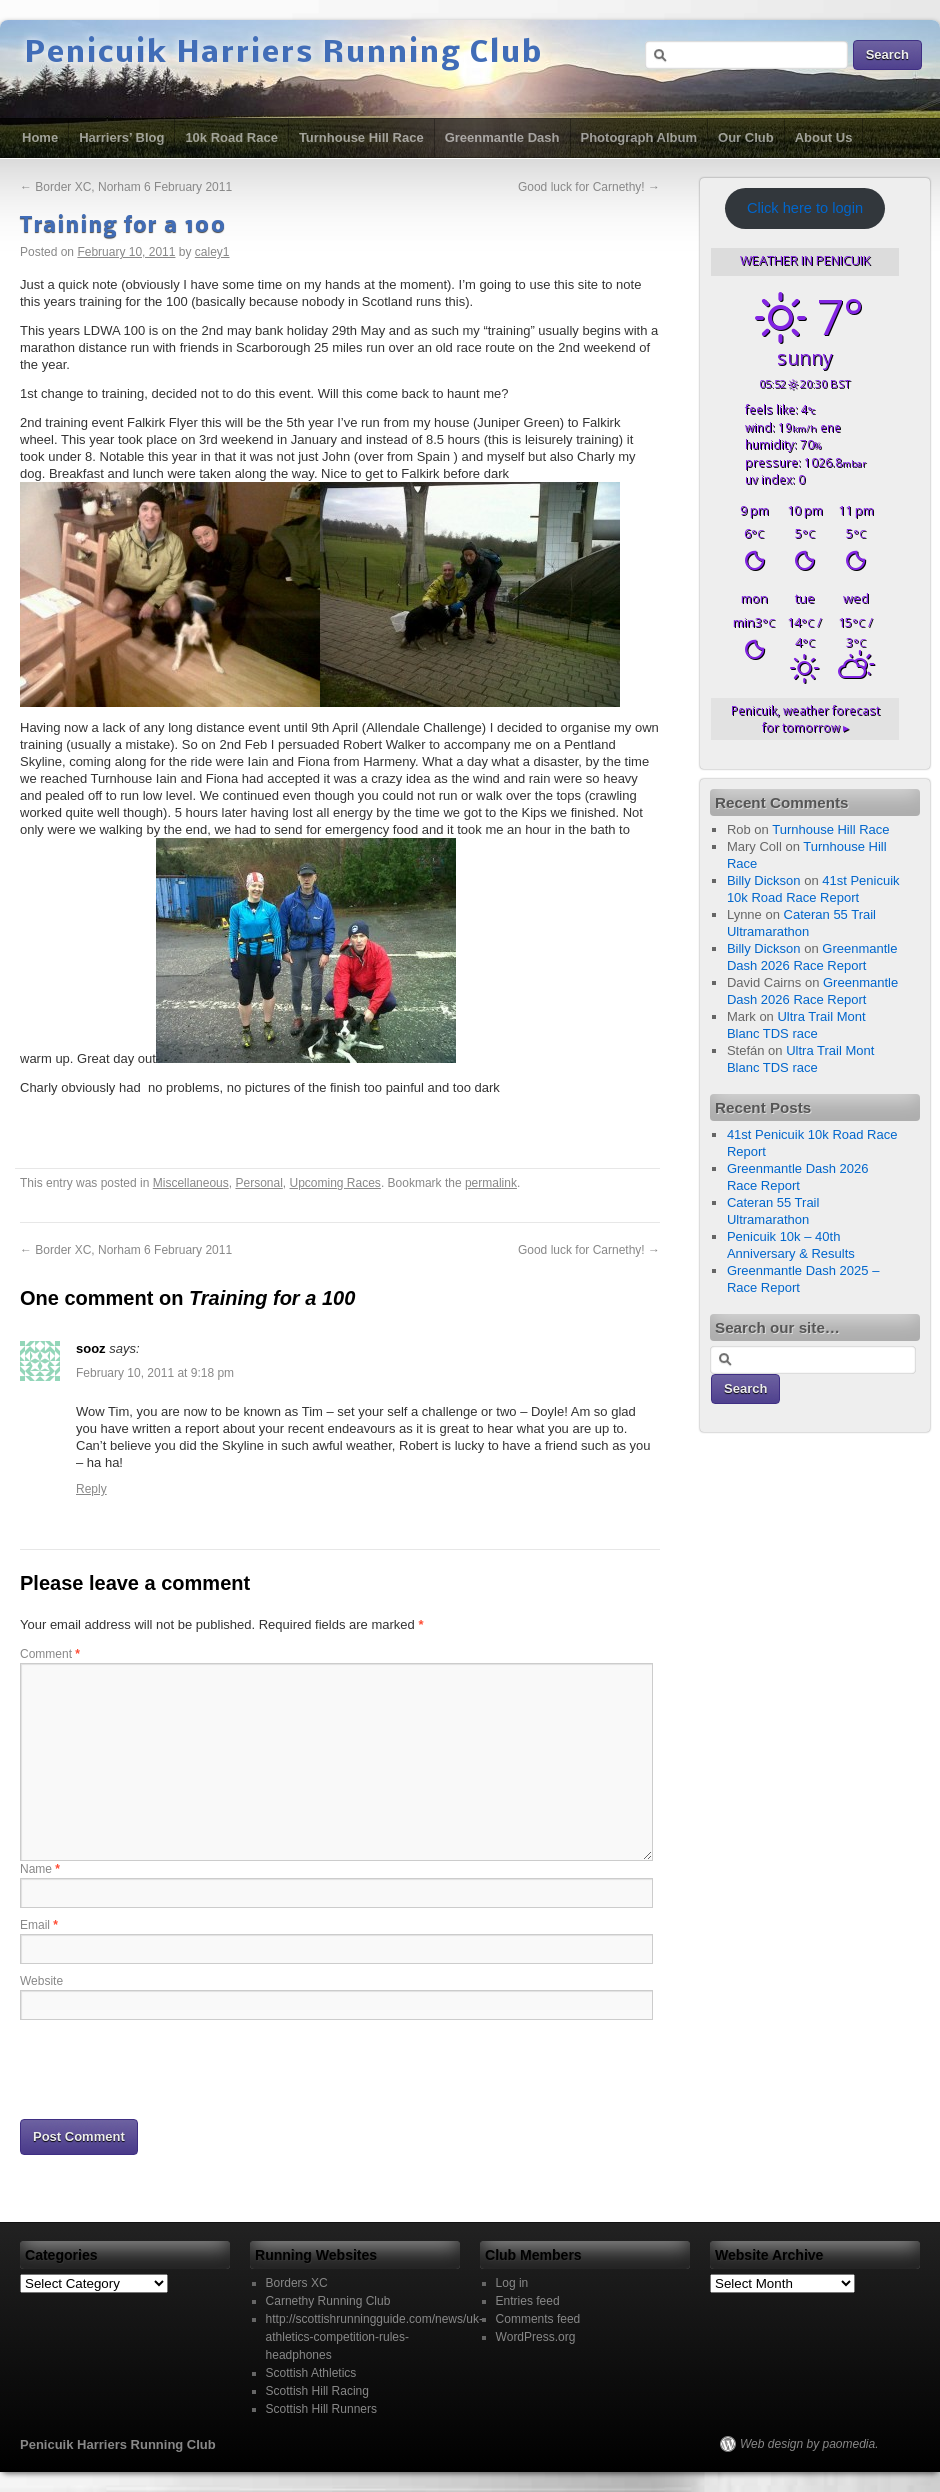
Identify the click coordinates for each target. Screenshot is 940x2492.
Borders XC (297, 2283)
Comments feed (538, 2319)
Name (40, 1869)
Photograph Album (639, 137)
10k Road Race (231, 137)
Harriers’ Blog (121, 137)
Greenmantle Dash (502, 137)
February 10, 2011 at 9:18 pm (155, 1373)
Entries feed (528, 2301)
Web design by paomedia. (809, 2444)
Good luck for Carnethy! (589, 187)
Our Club (746, 137)
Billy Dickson (764, 880)
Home (40, 137)
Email (39, 1925)
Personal (258, 1183)
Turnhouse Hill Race (361, 137)
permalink (491, 1183)
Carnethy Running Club (328, 2301)
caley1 (212, 252)
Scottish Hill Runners (321, 2409)
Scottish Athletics (311, 2373)
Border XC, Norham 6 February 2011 (126, 187)
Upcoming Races (335, 1183)
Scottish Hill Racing (317, 2391)
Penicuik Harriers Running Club (284, 54)
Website (41, 1981)
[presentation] (172, 2068)
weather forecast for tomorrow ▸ (805, 719)
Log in (512, 2283)
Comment (50, 1654)
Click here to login (805, 208)
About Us (824, 137)
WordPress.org (536, 2337)
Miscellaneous (191, 1183)
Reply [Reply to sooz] (91, 1489)
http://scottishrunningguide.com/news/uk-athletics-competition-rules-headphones (374, 2337)
